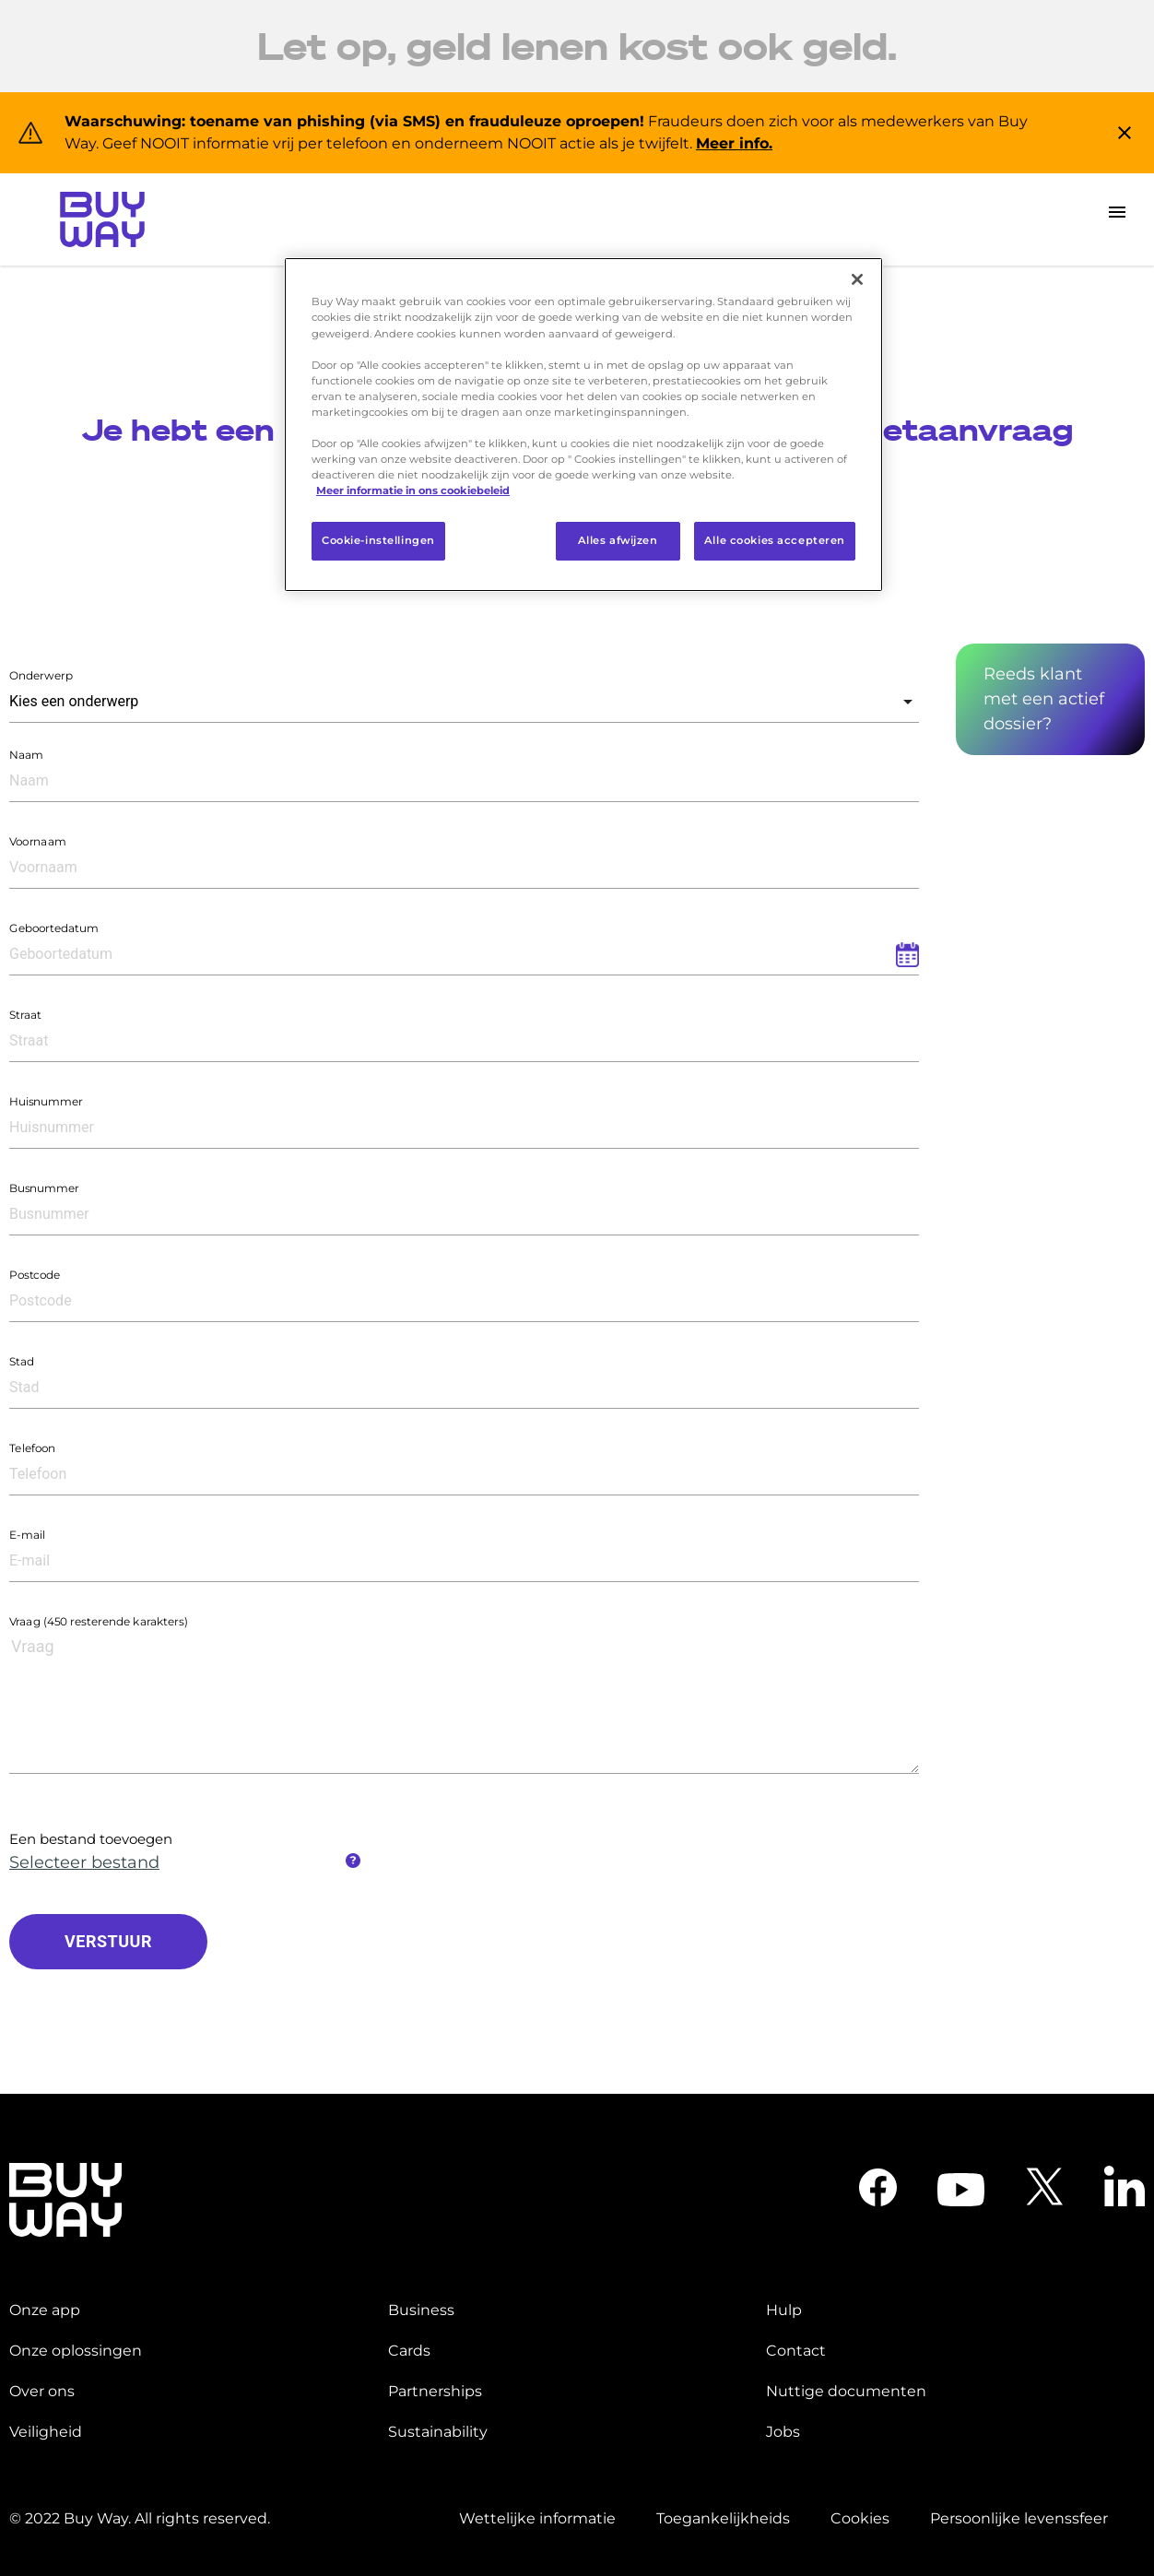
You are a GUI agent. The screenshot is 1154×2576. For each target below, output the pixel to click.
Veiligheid (45, 2431)
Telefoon (32, 1448)
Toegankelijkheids (723, 2518)
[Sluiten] (857, 279)
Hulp (784, 2310)
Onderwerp (41, 675)
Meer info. (734, 143)
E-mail (27, 1535)
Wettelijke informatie (537, 2518)
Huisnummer (46, 1101)
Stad (21, 1361)
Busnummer (44, 1188)
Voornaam (37, 841)
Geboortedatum (54, 928)
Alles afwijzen (618, 540)
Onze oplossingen (75, 2350)
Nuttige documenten (846, 2391)
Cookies (859, 2518)
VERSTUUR (108, 1941)
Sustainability (438, 2431)
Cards (409, 2350)
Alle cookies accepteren (774, 540)
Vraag (98, 1621)
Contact (796, 2350)
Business (421, 2310)
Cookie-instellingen (378, 540)
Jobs (783, 2431)
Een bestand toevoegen (90, 1839)
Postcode (34, 1275)
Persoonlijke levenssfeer (1019, 2518)
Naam (26, 755)
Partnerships (435, 2391)
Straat (25, 1015)
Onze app (44, 2310)
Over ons (42, 2391)
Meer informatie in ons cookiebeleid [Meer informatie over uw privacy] (413, 490)
